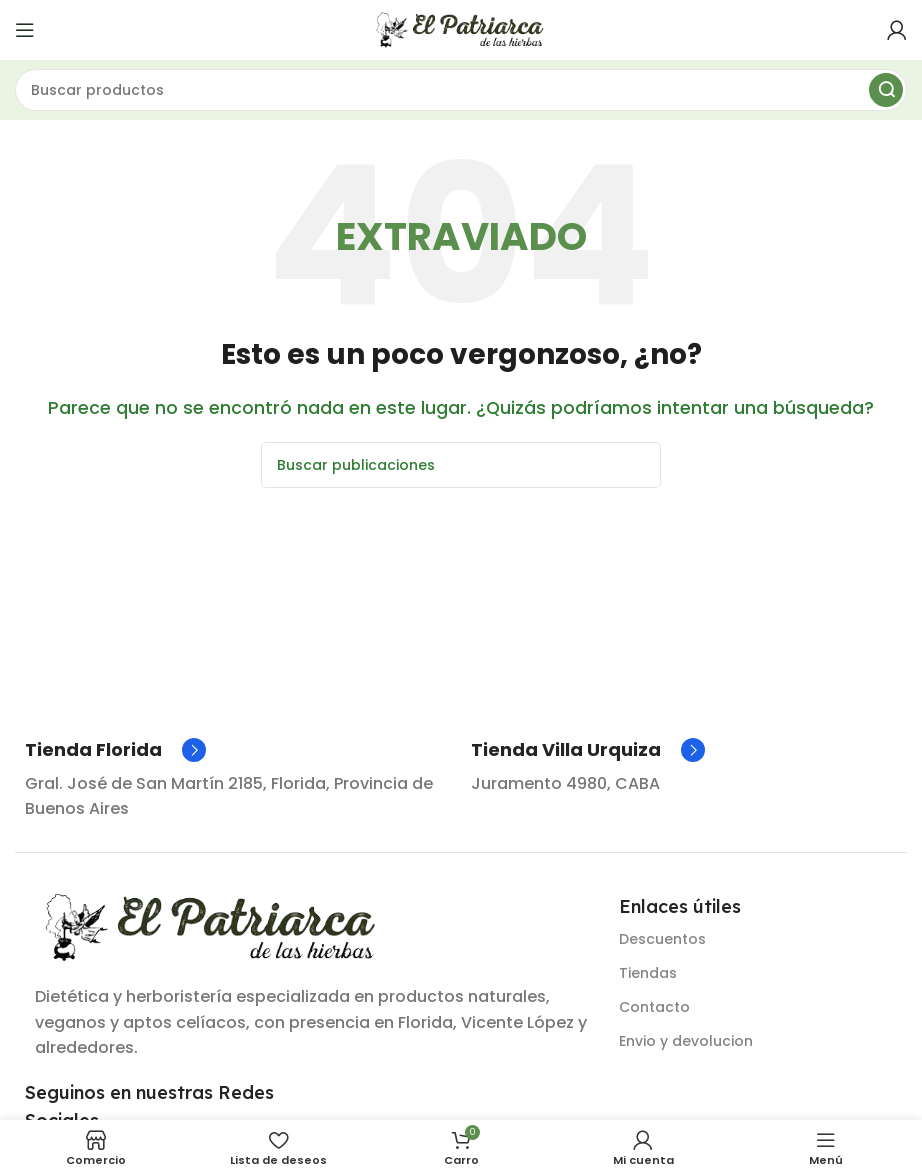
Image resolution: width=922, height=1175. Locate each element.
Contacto (654, 1007)
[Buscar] (461, 90)
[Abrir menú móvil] (25, 30)
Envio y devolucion (686, 1041)
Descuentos (662, 939)
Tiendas (648, 973)
